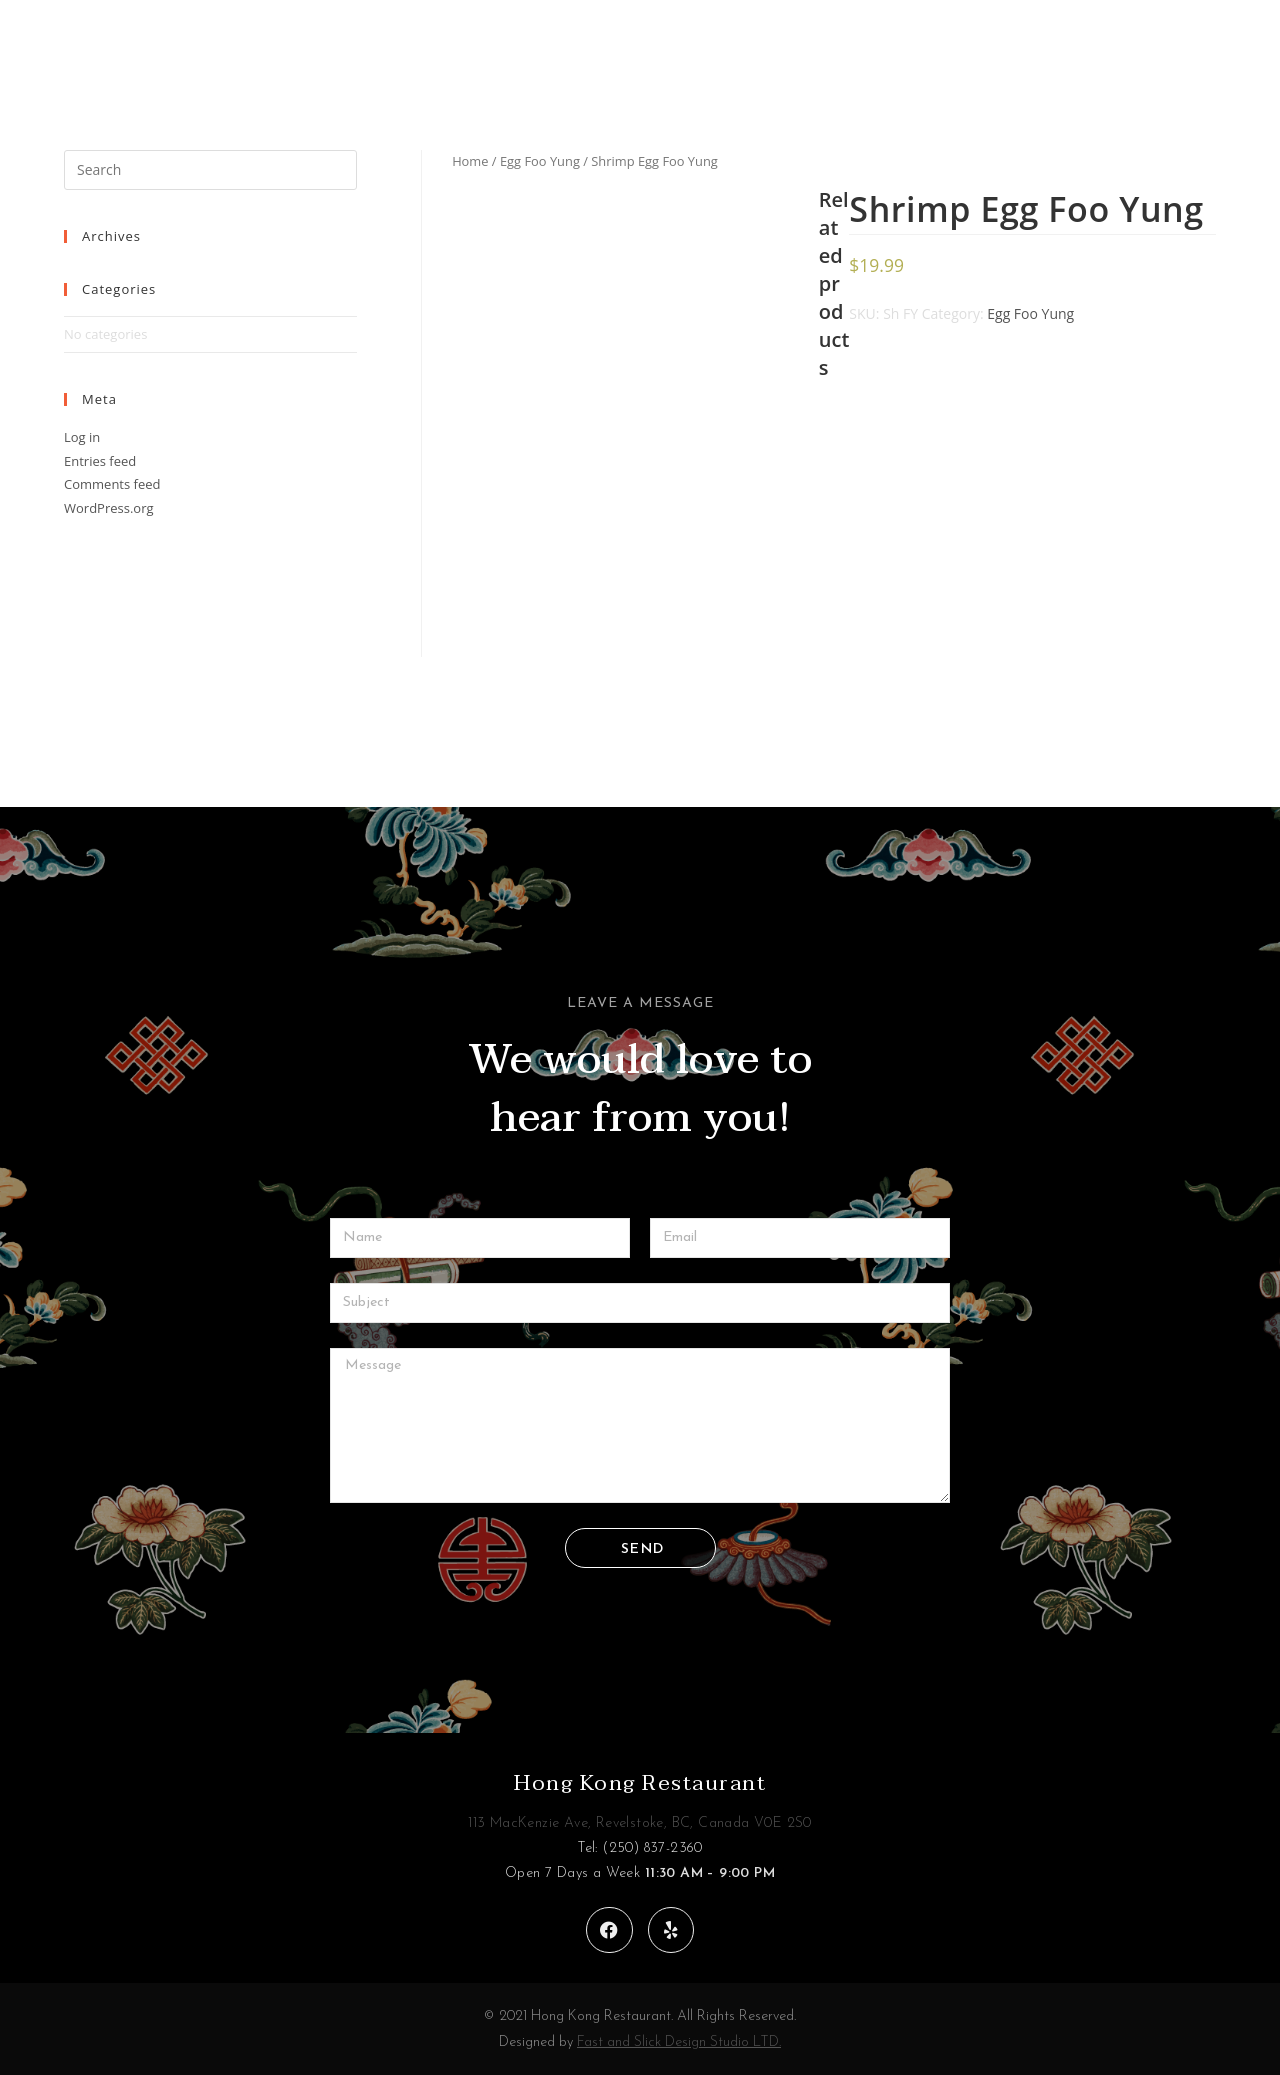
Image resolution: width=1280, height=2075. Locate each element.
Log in (82, 437)
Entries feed (100, 461)
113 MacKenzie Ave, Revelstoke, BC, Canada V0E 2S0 (640, 1823)
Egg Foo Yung (540, 161)
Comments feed (112, 484)
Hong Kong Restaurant (640, 1783)
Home (470, 161)
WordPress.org (109, 508)
